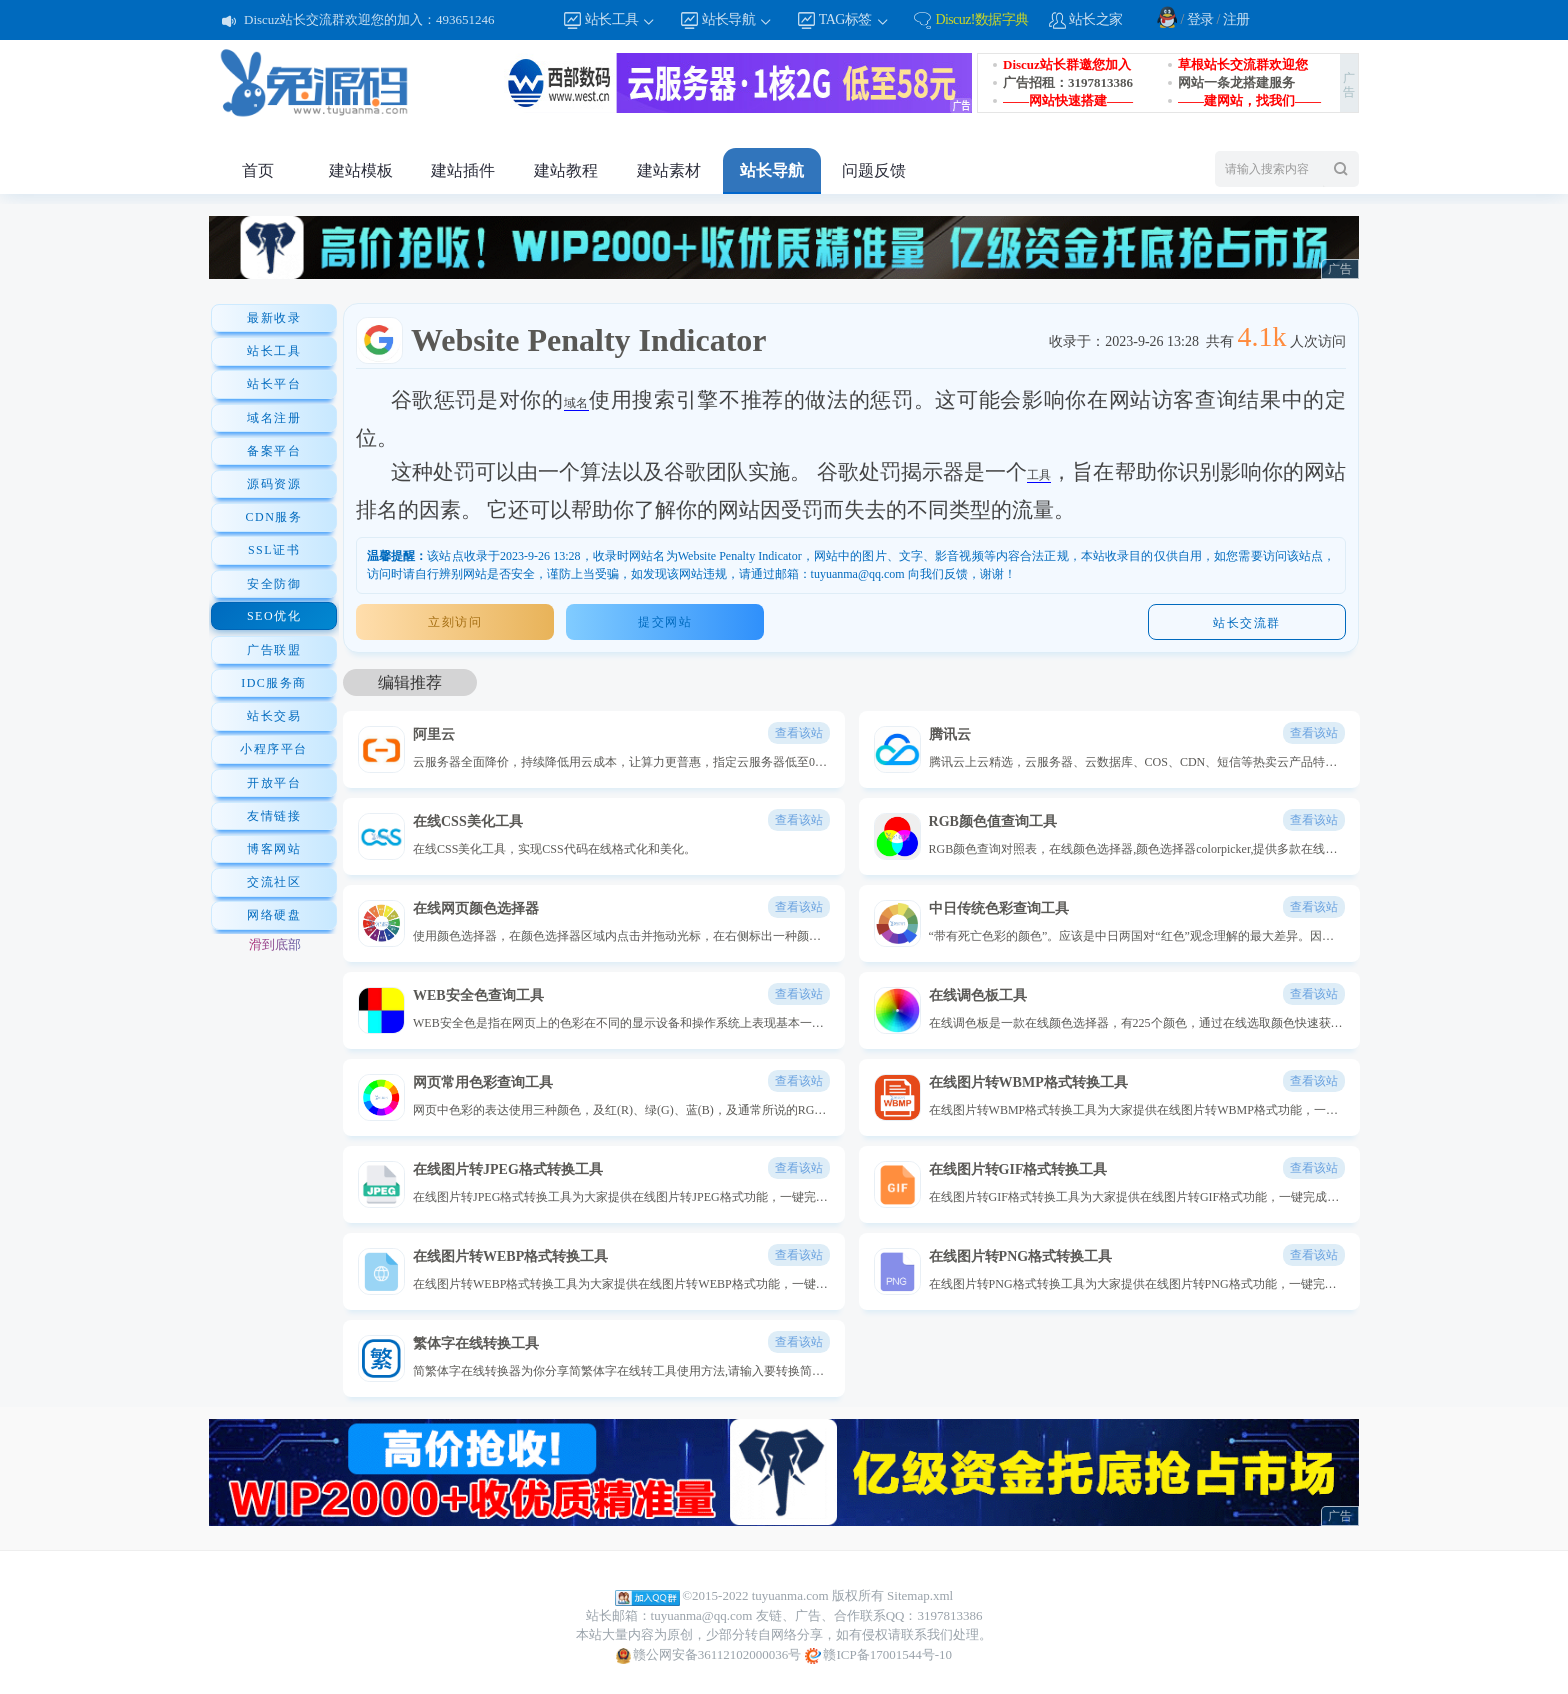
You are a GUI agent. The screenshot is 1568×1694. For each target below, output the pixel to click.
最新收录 (274, 318)
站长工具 (621, 20)
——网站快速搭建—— (1068, 100)
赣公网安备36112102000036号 (708, 1655)
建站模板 (361, 170)
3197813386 (949, 1615)
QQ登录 (1167, 17)
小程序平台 (274, 749)
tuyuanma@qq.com (702, 1615)
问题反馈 (874, 170)
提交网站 (665, 622)
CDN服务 (274, 517)
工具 (1039, 475)
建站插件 (463, 170)
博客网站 (274, 849)
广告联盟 (274, 650)
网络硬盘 (274, 915)
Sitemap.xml (920, 1595)
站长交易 (274, 716)
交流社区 (274, 882)
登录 (1200, 19)
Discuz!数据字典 (981, 19)
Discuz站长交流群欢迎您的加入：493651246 (369, 19)
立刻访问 (455, 622)
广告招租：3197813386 (1068, 82)
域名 (576, 403)
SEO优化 (274, 616)
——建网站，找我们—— (1249, 100)
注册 (1236, 19)
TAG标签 (854, 20)
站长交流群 (1247, 623)
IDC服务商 (274, 683)
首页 (258, 170)
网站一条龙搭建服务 (1236, 82)
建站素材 (669, 170)
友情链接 (274, 816)
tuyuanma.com (790, 1595)
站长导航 (738, 20)
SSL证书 (274, 550)
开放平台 (274, 783)
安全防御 (274, 584)
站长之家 (1096, 19)
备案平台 (274, 451)
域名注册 (274, 418)
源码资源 (274, 484)
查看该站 (799, 733)
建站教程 (566, 170)
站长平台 (274, 384)
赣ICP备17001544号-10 (878, 1655)
